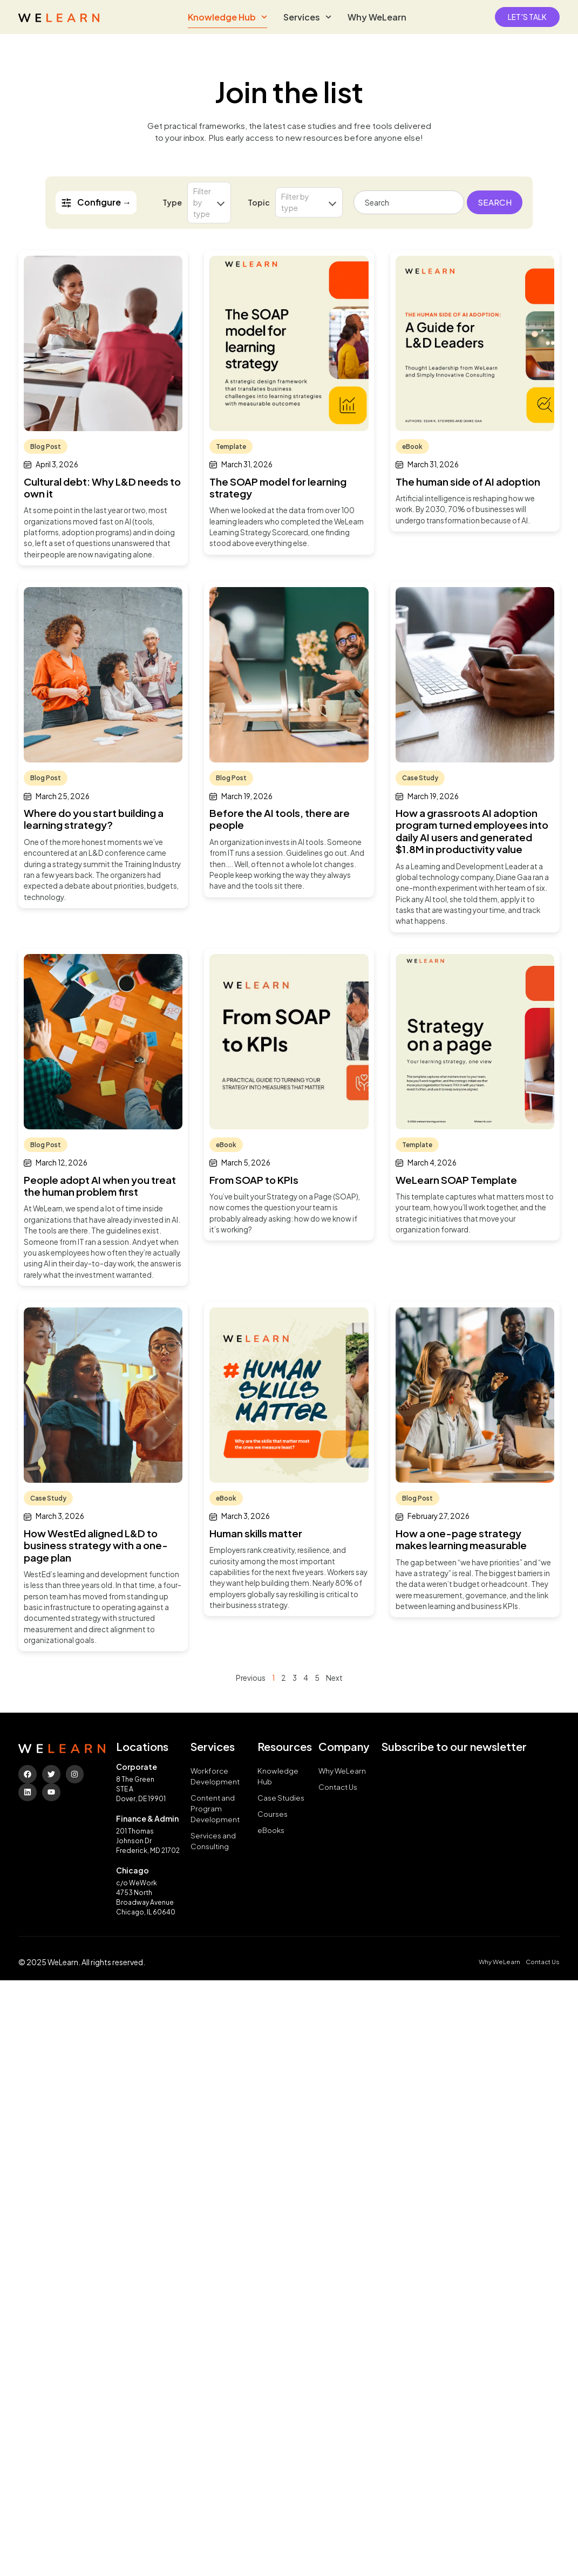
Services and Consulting (213, 1841)
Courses (272, 1813)
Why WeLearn (377, 17)
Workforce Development (215, 1776)
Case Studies (280, 1797)
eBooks (270, 1830)
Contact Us (337, 1786)
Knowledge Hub (227, 17)
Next (334, 1677)
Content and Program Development (215, 1808)
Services (307, 17)
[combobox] (408, 202)
